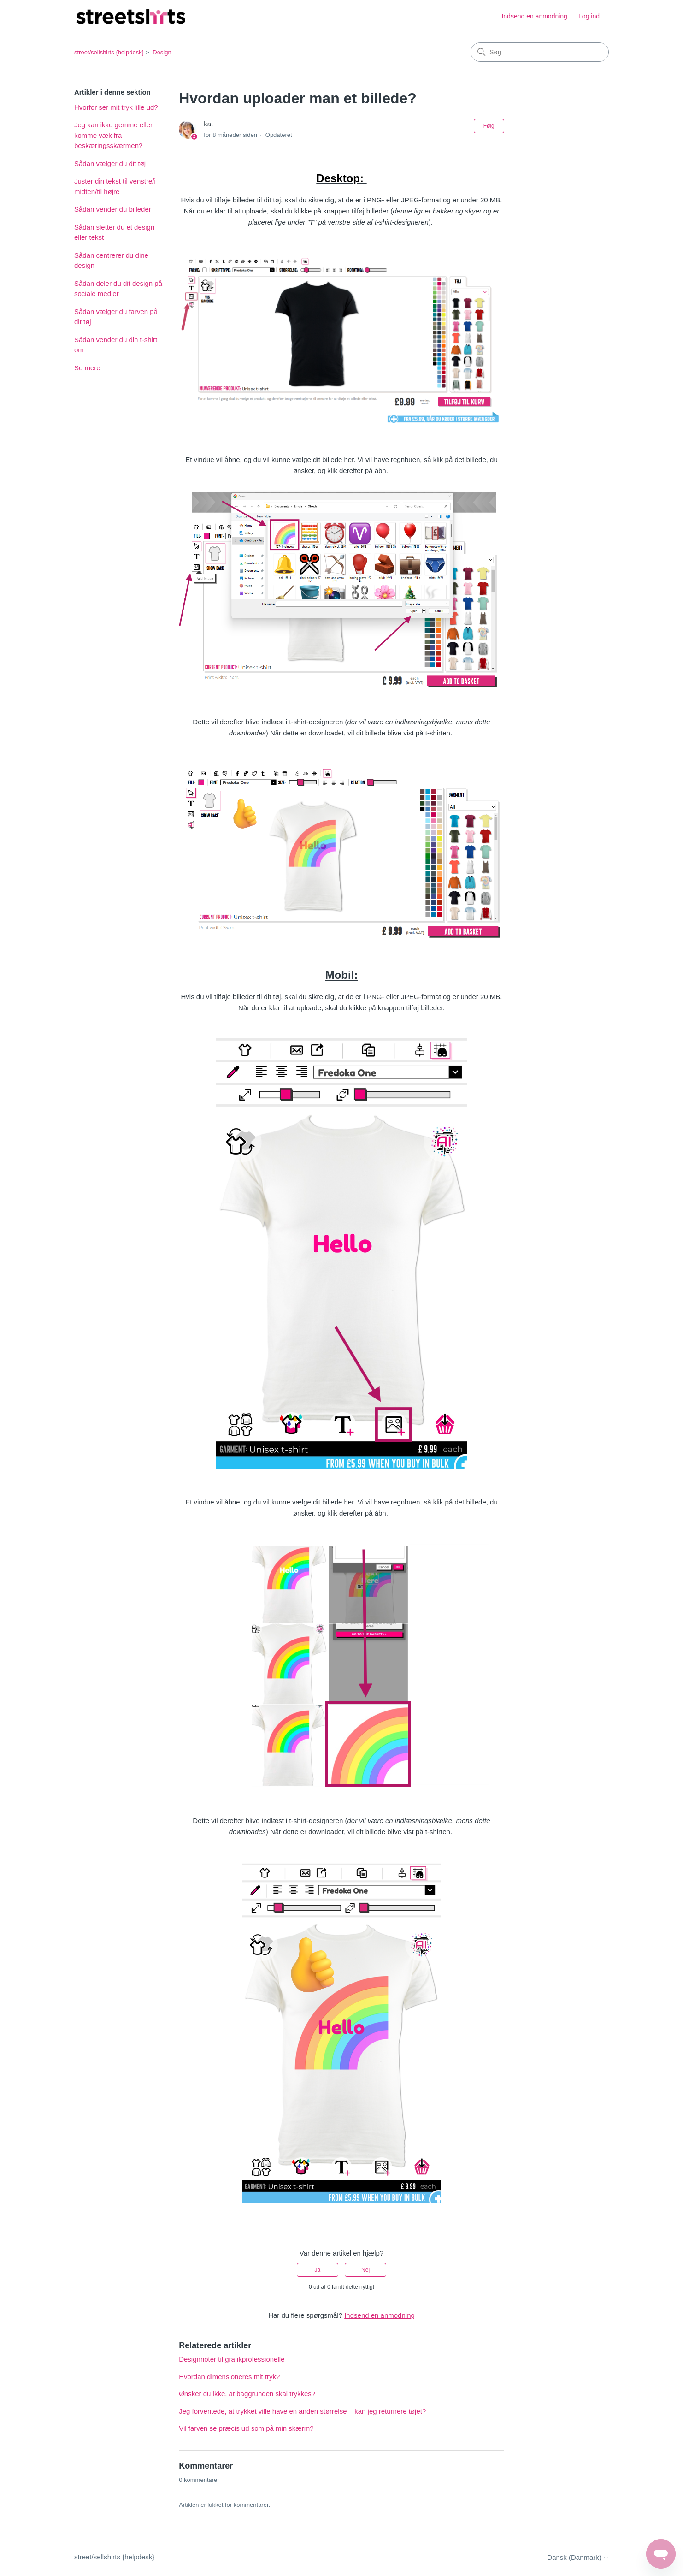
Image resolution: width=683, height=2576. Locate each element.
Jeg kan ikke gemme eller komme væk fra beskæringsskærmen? (113, 135)
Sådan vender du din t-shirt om (115, 345)
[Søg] (539, 52)
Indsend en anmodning (534, 16)
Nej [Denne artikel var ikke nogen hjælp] (365, 2270)
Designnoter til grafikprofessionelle (231, 2359)
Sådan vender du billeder (112, 209)
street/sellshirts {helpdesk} (109, 52)
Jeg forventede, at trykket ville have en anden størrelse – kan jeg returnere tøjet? (302, 2411)
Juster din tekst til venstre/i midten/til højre (115, 186)
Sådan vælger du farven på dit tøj (116, 317)
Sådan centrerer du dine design (111, 260)
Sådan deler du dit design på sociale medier (118, 288)
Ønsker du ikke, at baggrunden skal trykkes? (247, 2394)
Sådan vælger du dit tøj (110, 163)
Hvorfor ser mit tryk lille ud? (116, 107)
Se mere (87, 368)
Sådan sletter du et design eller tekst (114, 232)
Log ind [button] (589, 16)
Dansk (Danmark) (578, 2557)
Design (162, 52)
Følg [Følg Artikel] (489, 126)
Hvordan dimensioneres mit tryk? (229, 2377)
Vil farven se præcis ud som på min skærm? (246, 2428)
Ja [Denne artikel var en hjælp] (318, 2270)
